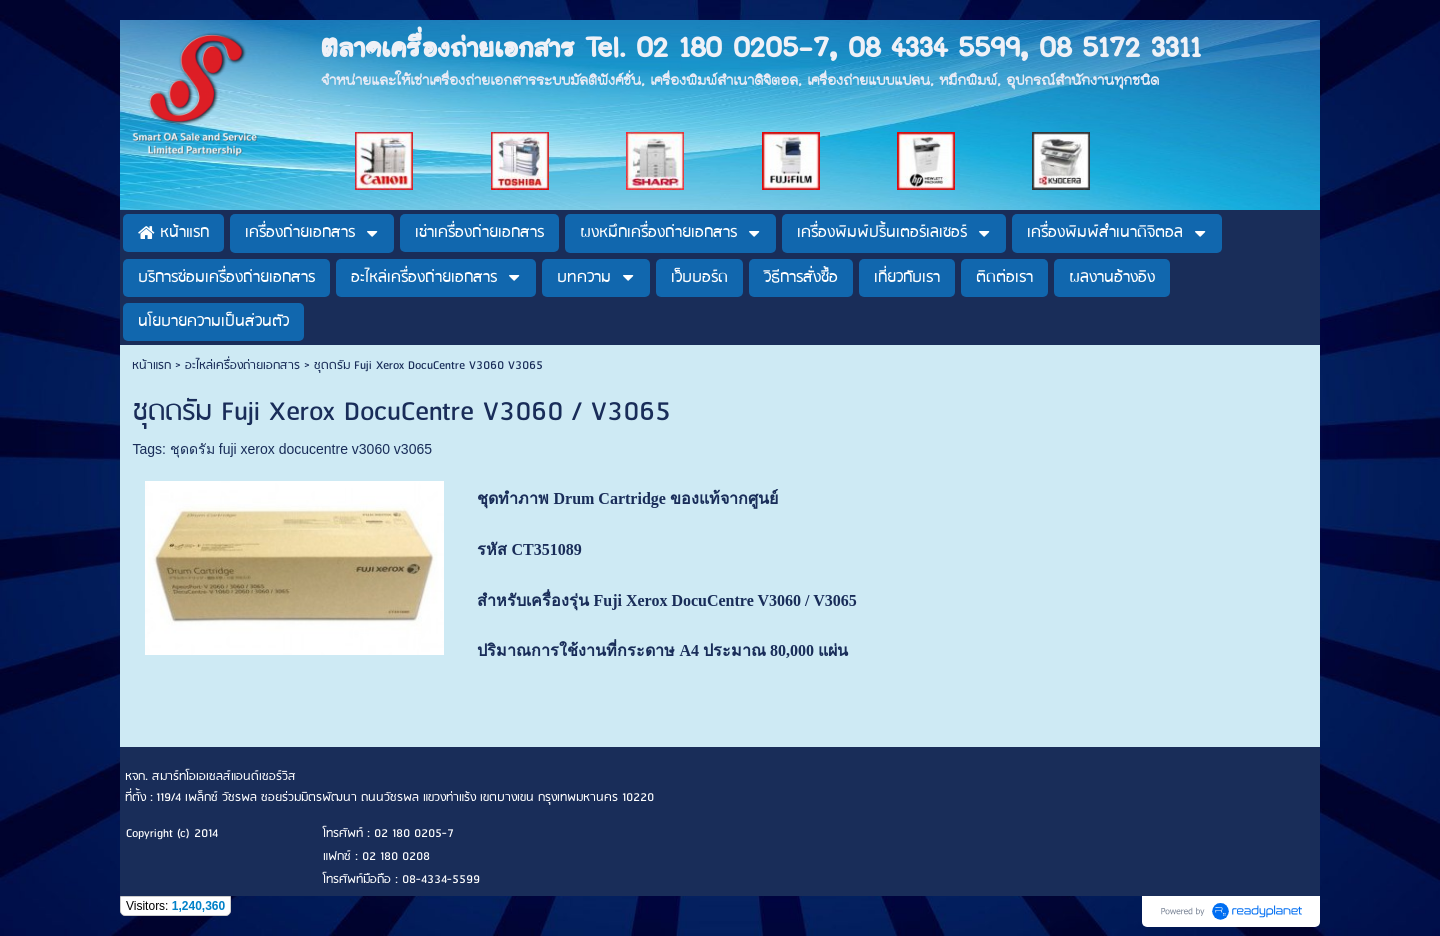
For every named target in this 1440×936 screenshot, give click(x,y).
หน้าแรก (151, 365)
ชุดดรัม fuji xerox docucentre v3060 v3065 (301, 449)
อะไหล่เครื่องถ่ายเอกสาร (242, 365)
